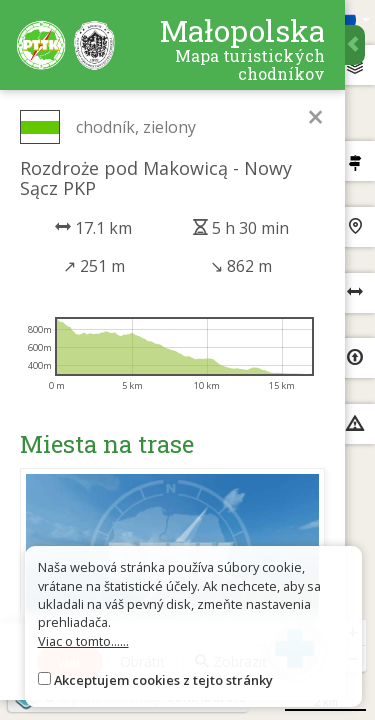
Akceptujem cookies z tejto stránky (163, 680)
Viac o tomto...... (83, 641)
